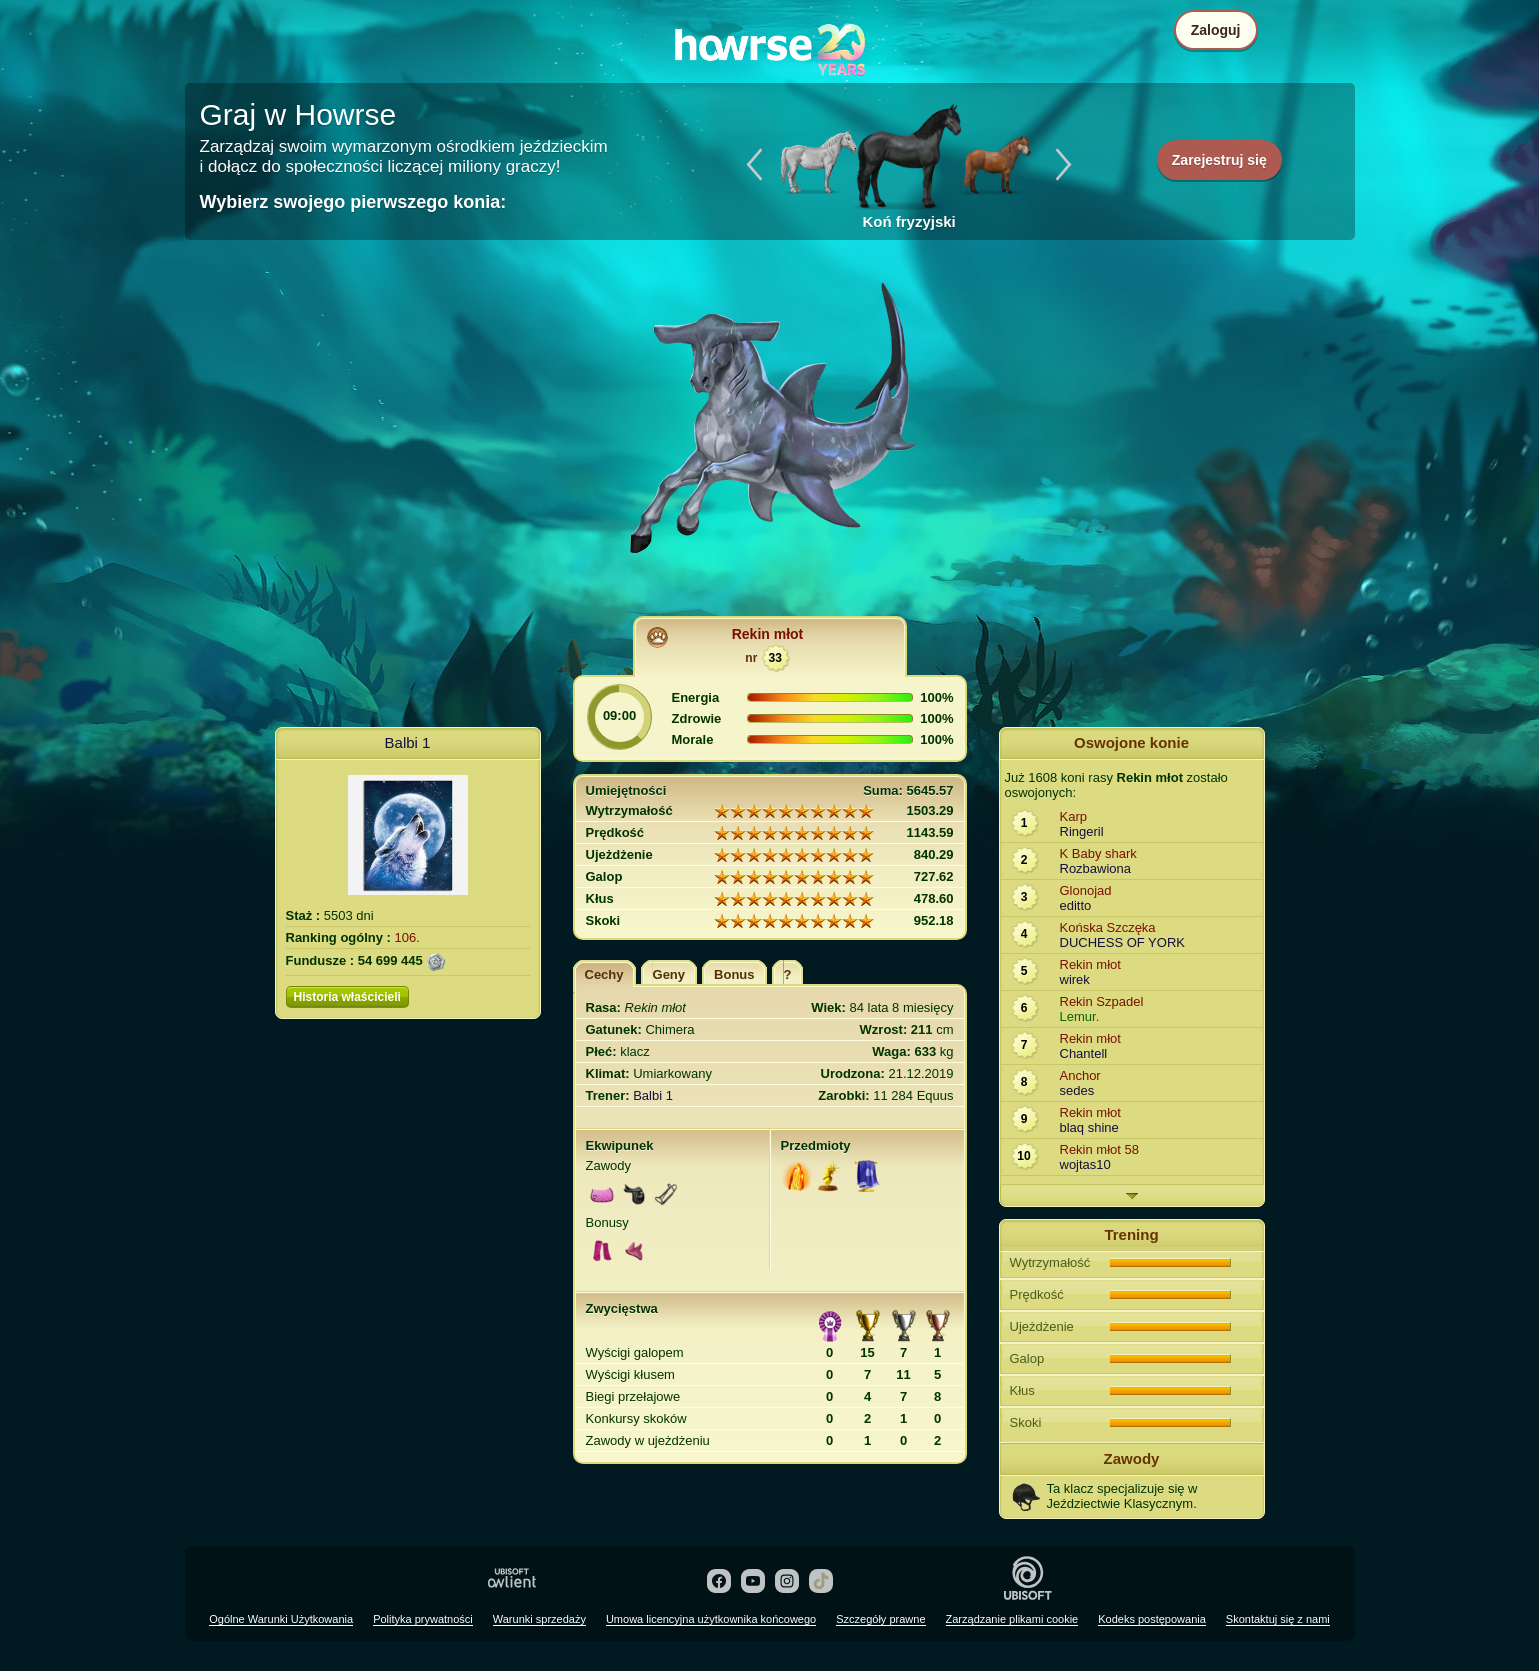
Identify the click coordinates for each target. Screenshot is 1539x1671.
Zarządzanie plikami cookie (1012, 1619)
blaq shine (1089, 1127)
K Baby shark (1098, 853)
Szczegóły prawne (880, 1619)
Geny (669, 974)
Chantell (1084, 1053)
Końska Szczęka (1108, 927)
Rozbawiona (1096, 868)
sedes (1077, 1090)
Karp (1073, 816)
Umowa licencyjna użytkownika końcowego (711, 1619)
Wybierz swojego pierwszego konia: (353, 202)
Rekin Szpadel (1102, 1001)
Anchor (1080, 1075)
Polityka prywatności (423, 1619)
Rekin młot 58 (1099, 1149)
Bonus (734, 974)
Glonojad (1086, 890)
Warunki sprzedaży (539, 1619)
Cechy (604, 974)
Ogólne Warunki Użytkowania (281, 1619)
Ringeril (1082, 831)
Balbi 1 (408, 742)
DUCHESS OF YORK (1122, 942)
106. (407, 937)
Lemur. (1080, 1016)
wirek (1075, 979)
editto (1076, 905)
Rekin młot (768, 634)
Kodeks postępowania (1152, 1619)
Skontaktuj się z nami (1278, 1619)
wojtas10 (1085, 1164)
